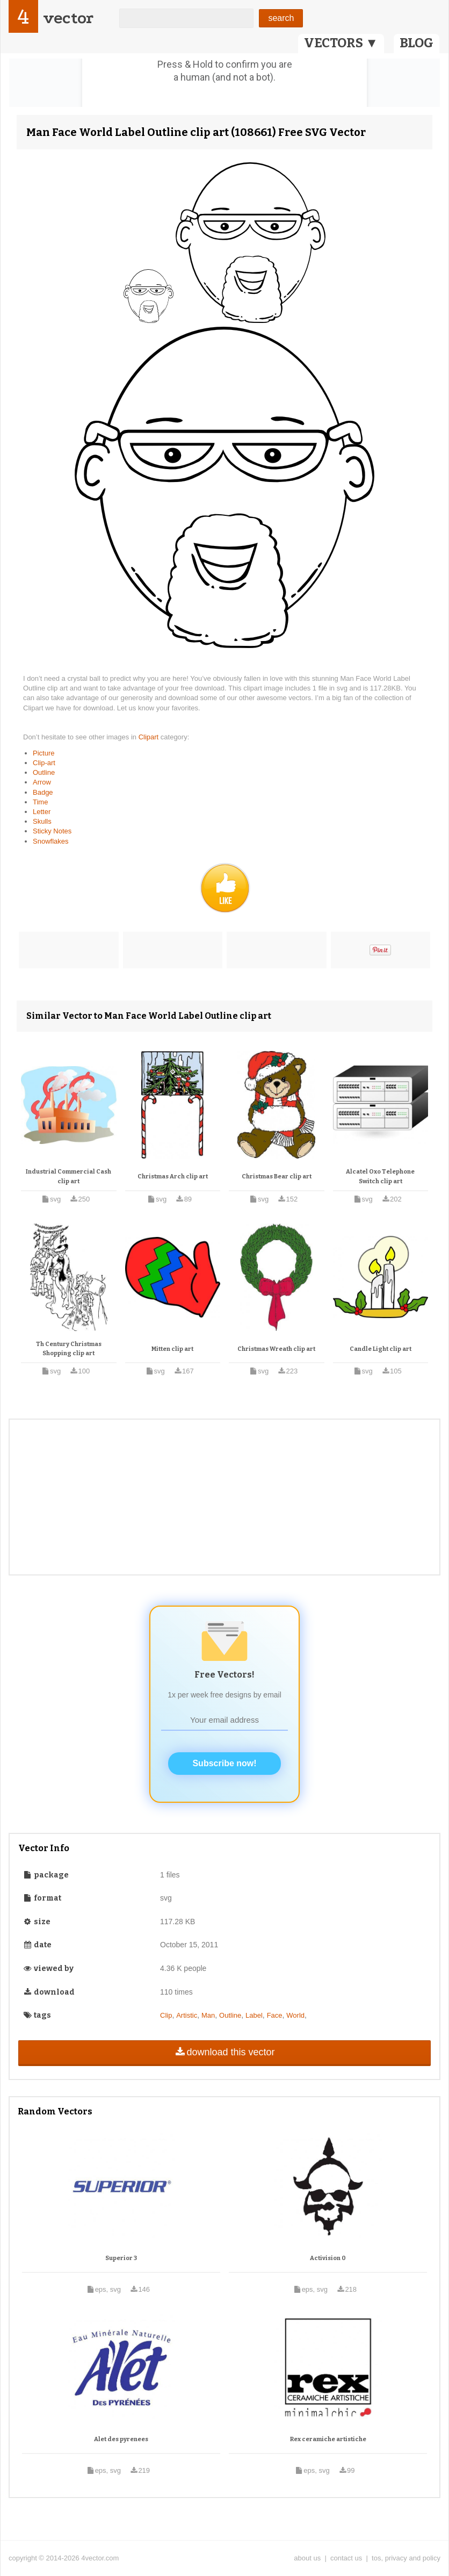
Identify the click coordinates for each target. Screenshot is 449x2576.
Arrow (42, 782)
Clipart (150, 737)
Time (40, 802)
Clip (166, 2015)
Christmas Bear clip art (277, 1176)
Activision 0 (328, 2258)
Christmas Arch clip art (172, 1176)
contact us (346, 2558)
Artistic (186, 2015)
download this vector (224, 2052)
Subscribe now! (224, 1763)
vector (68, 18)
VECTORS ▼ (341, 43)
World (295, 2015)
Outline (44, 772)
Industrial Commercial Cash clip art (68, 1176)
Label (254, 2015)
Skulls (42, 821)
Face (275, 2015)
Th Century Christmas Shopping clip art (69, 1349)
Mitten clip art (172, 1348)
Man (208, 2015)
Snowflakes (50, 841)
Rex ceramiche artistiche (328, 2439)
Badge (43, 792)
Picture (43, 753)
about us (307, 2558)
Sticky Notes (52, 831)
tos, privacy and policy (406, 2558)
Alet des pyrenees (121, 2439)
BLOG (416, 43)
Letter (41, 812)
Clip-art (44, 763)
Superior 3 (121, 2258)
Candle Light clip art (380, 1348)
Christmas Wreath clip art (276, 1348)
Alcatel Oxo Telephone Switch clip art (380, 1176)
